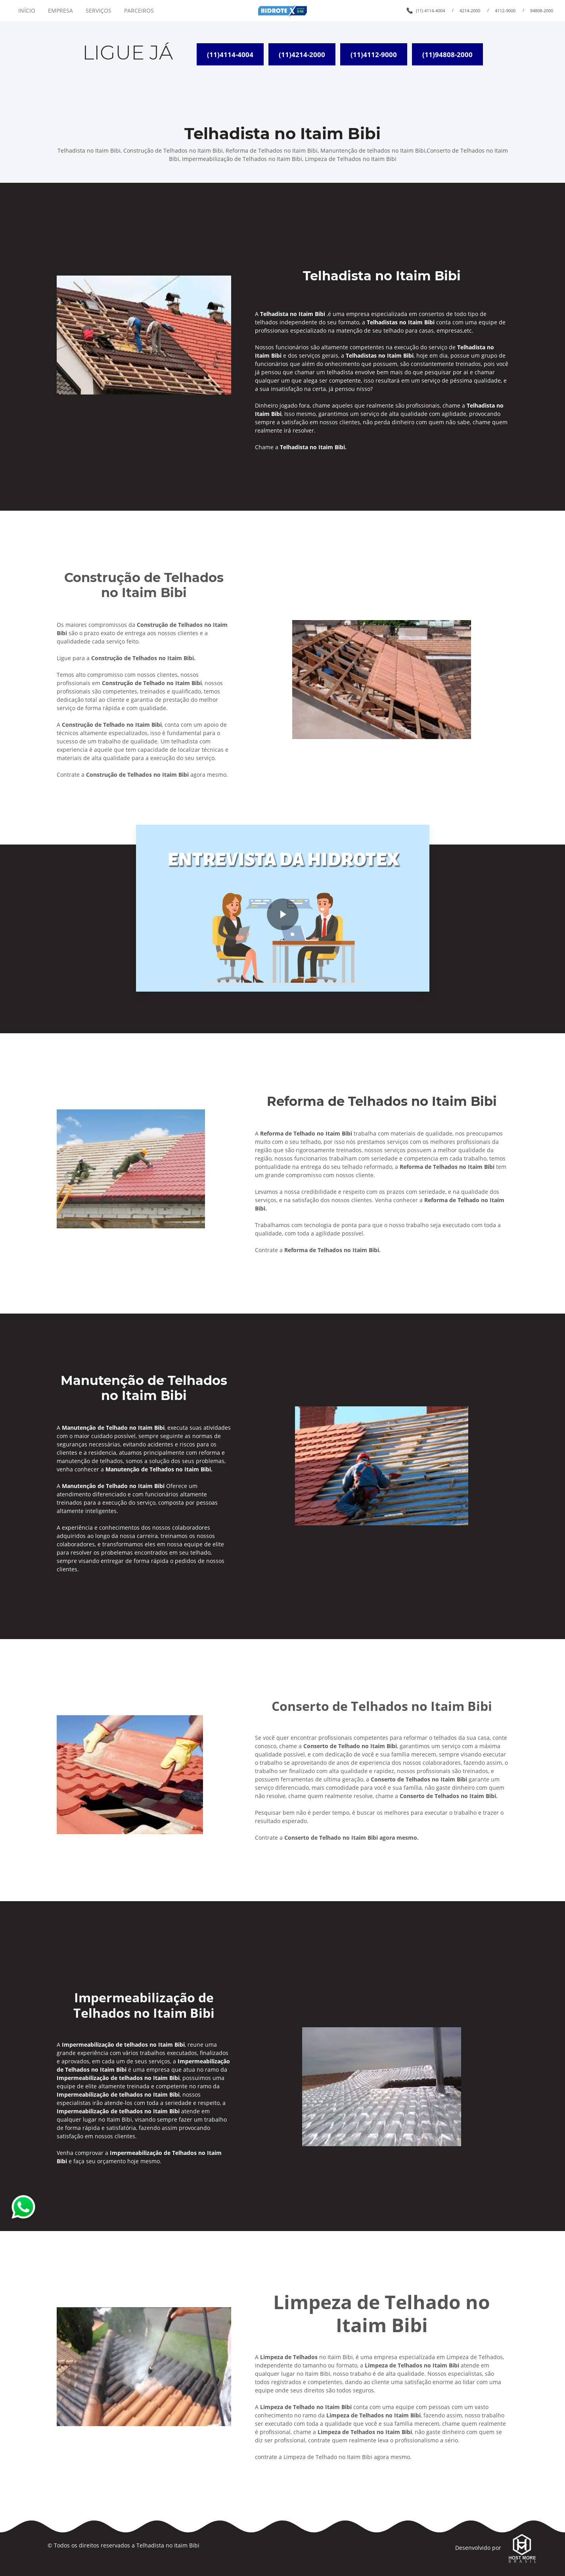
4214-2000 (470, 10)
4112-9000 (505, 10)
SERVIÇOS (98, 10)
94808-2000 (541, 10)
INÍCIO (26, 10)
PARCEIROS (139, 10)
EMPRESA (60, 10)
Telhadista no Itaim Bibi (167, 2545)
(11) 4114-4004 (430, 10)
